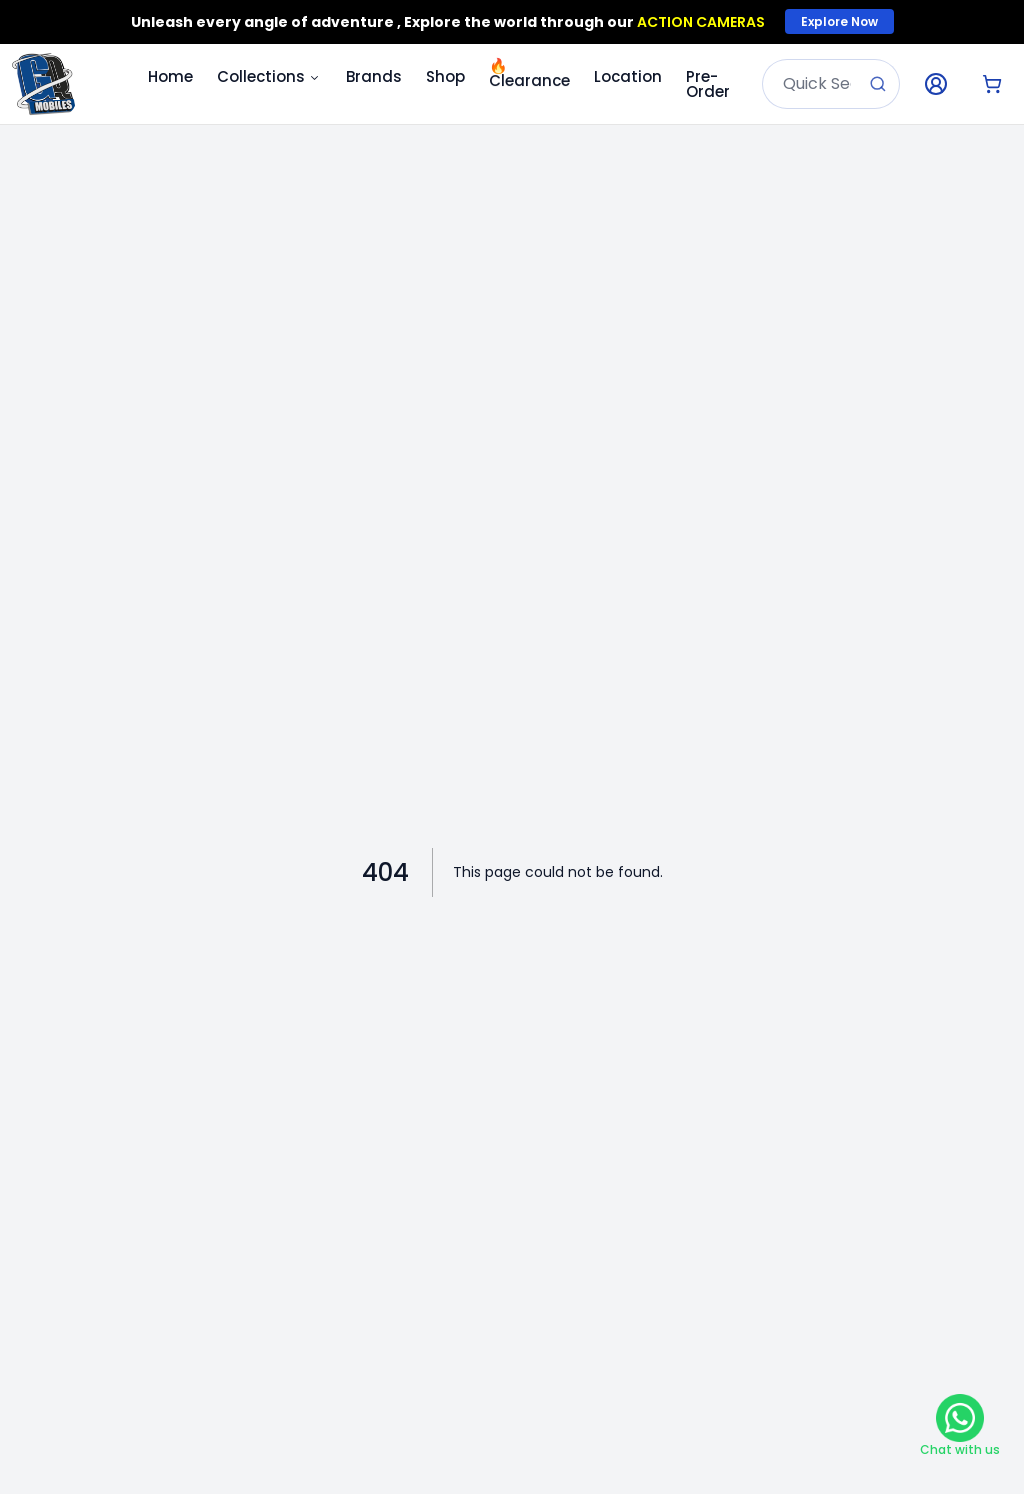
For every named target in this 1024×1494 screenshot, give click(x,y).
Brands (374, 76)
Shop (445, 76)
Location (628, 76)
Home (170, 76)
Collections (269, 76)
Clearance (529, 73)
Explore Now (839, 21)
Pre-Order (708, 84)
